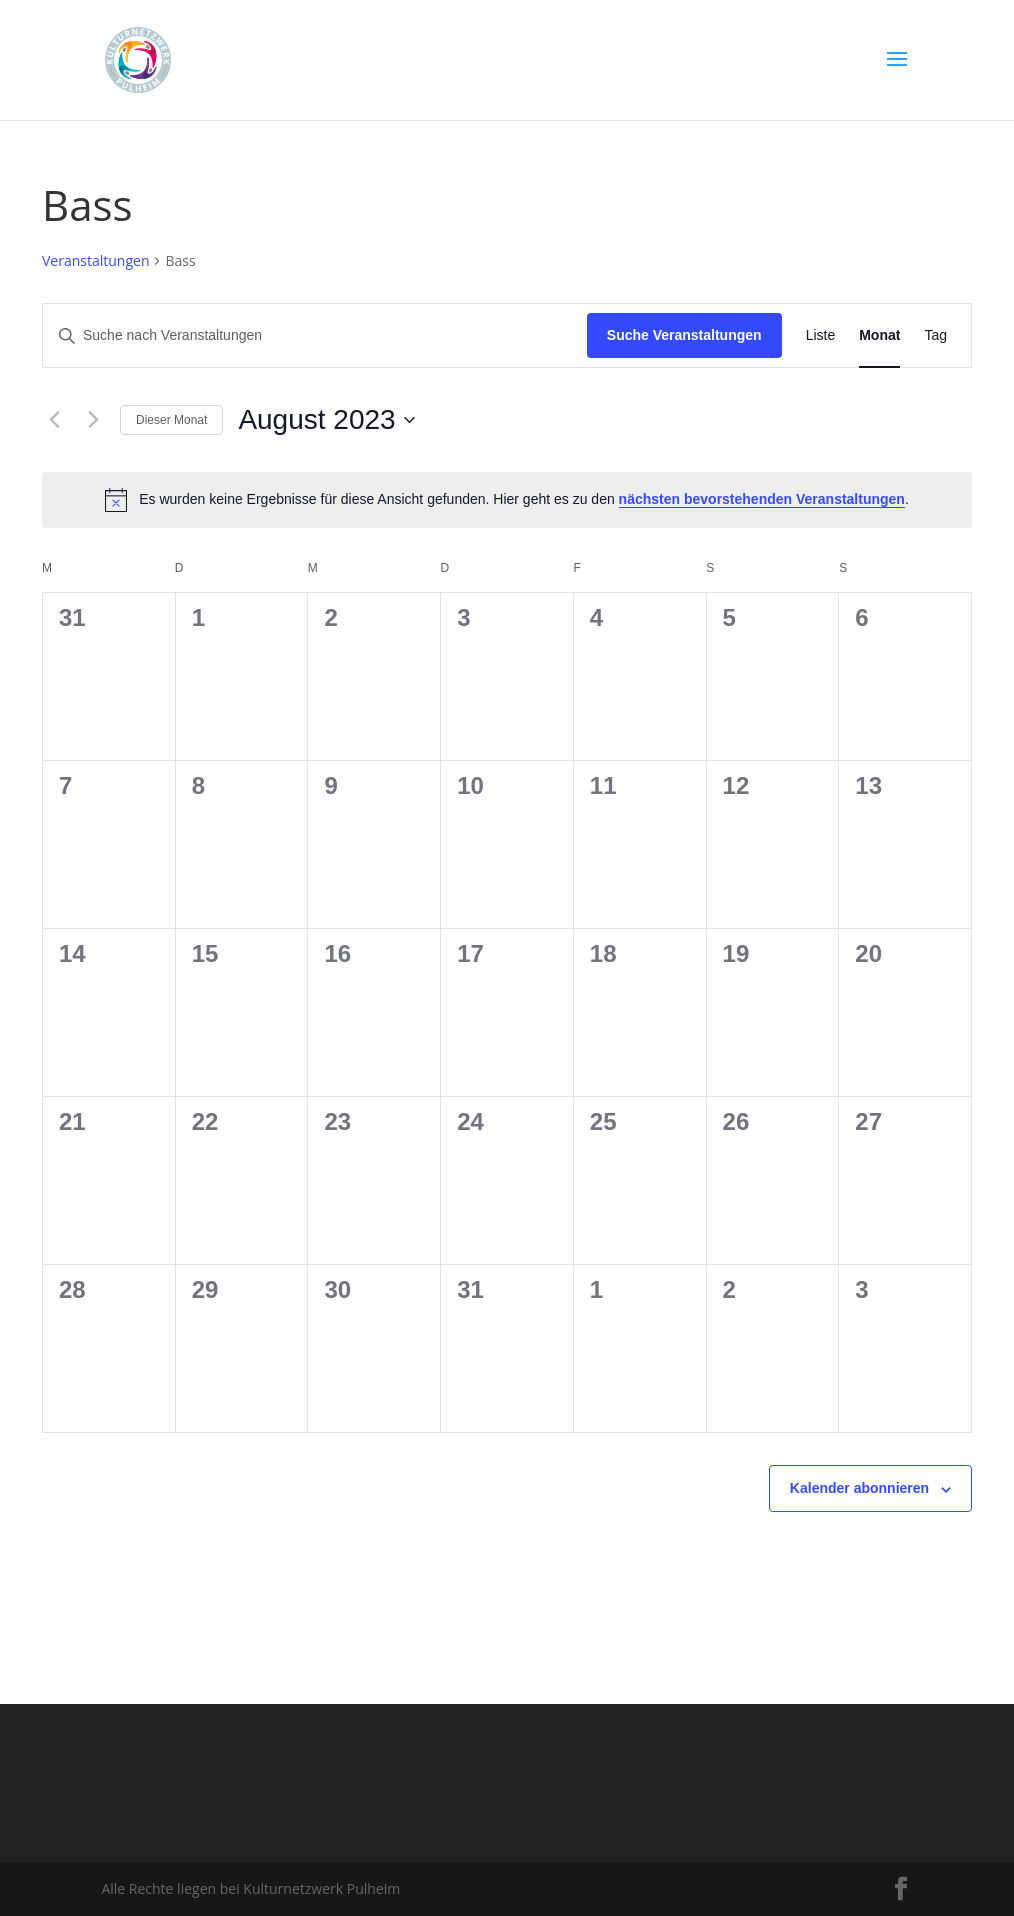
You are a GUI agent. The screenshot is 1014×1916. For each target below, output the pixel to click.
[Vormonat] (54, 420)
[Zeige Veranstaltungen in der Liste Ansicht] (821, 335)
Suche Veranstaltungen (684, 335)
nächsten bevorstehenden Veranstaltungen (762, 499)
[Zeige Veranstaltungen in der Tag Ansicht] (935, 335)
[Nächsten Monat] (93, 420)
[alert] (507, 500)
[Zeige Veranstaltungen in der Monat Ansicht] (879, 335)
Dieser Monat (171, 420)
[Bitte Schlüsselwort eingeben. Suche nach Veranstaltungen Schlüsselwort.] (315, 335)
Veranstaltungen (95, 260)
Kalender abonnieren (859, 1488)
